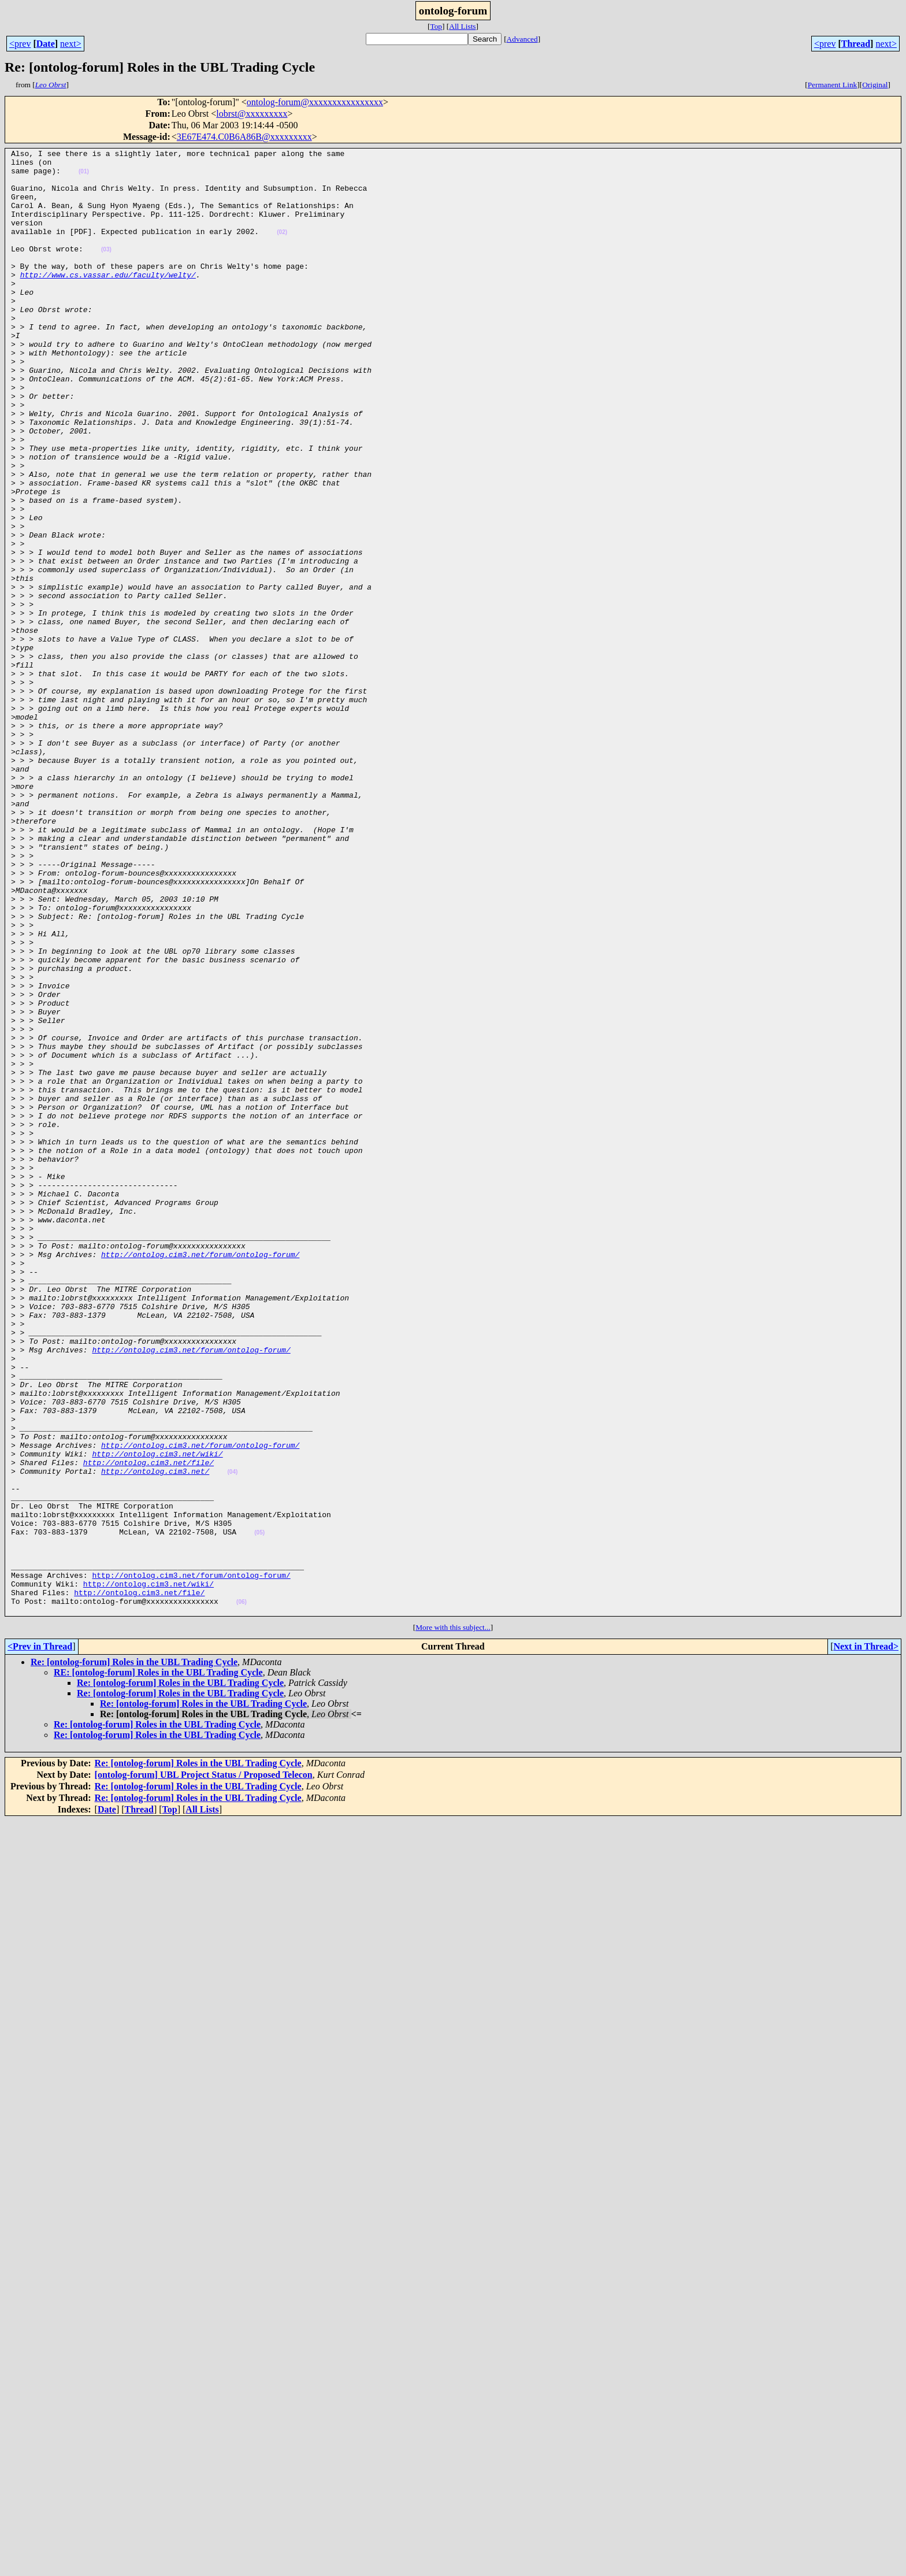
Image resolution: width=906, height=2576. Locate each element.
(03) (106, 270)
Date (45, 44)
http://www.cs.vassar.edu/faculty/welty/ (108, 300)
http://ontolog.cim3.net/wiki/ (157, 1715)
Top (436, 26)
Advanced (522, 39)
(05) (259, 1810)
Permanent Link (832, 84)
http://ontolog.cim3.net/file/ (148, 1726)
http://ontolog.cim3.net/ (155, 1736)
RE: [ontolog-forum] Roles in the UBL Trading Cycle (158, 1965)
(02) (282, 249)
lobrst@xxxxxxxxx (251, 113)
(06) (241, 1893)
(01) (84, 176)
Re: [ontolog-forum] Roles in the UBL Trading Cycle (134, 1955)
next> (70, 44)
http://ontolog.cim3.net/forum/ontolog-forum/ (200, 1476)
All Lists (462, 26)
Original (875, 84)
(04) (232, 1737)
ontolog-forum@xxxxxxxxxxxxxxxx (315, 102)
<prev (20, 44)
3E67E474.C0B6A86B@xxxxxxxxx (244, 137)
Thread (855, 44)
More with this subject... (453, 1920)
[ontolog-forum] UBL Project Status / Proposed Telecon (204, 2068)
